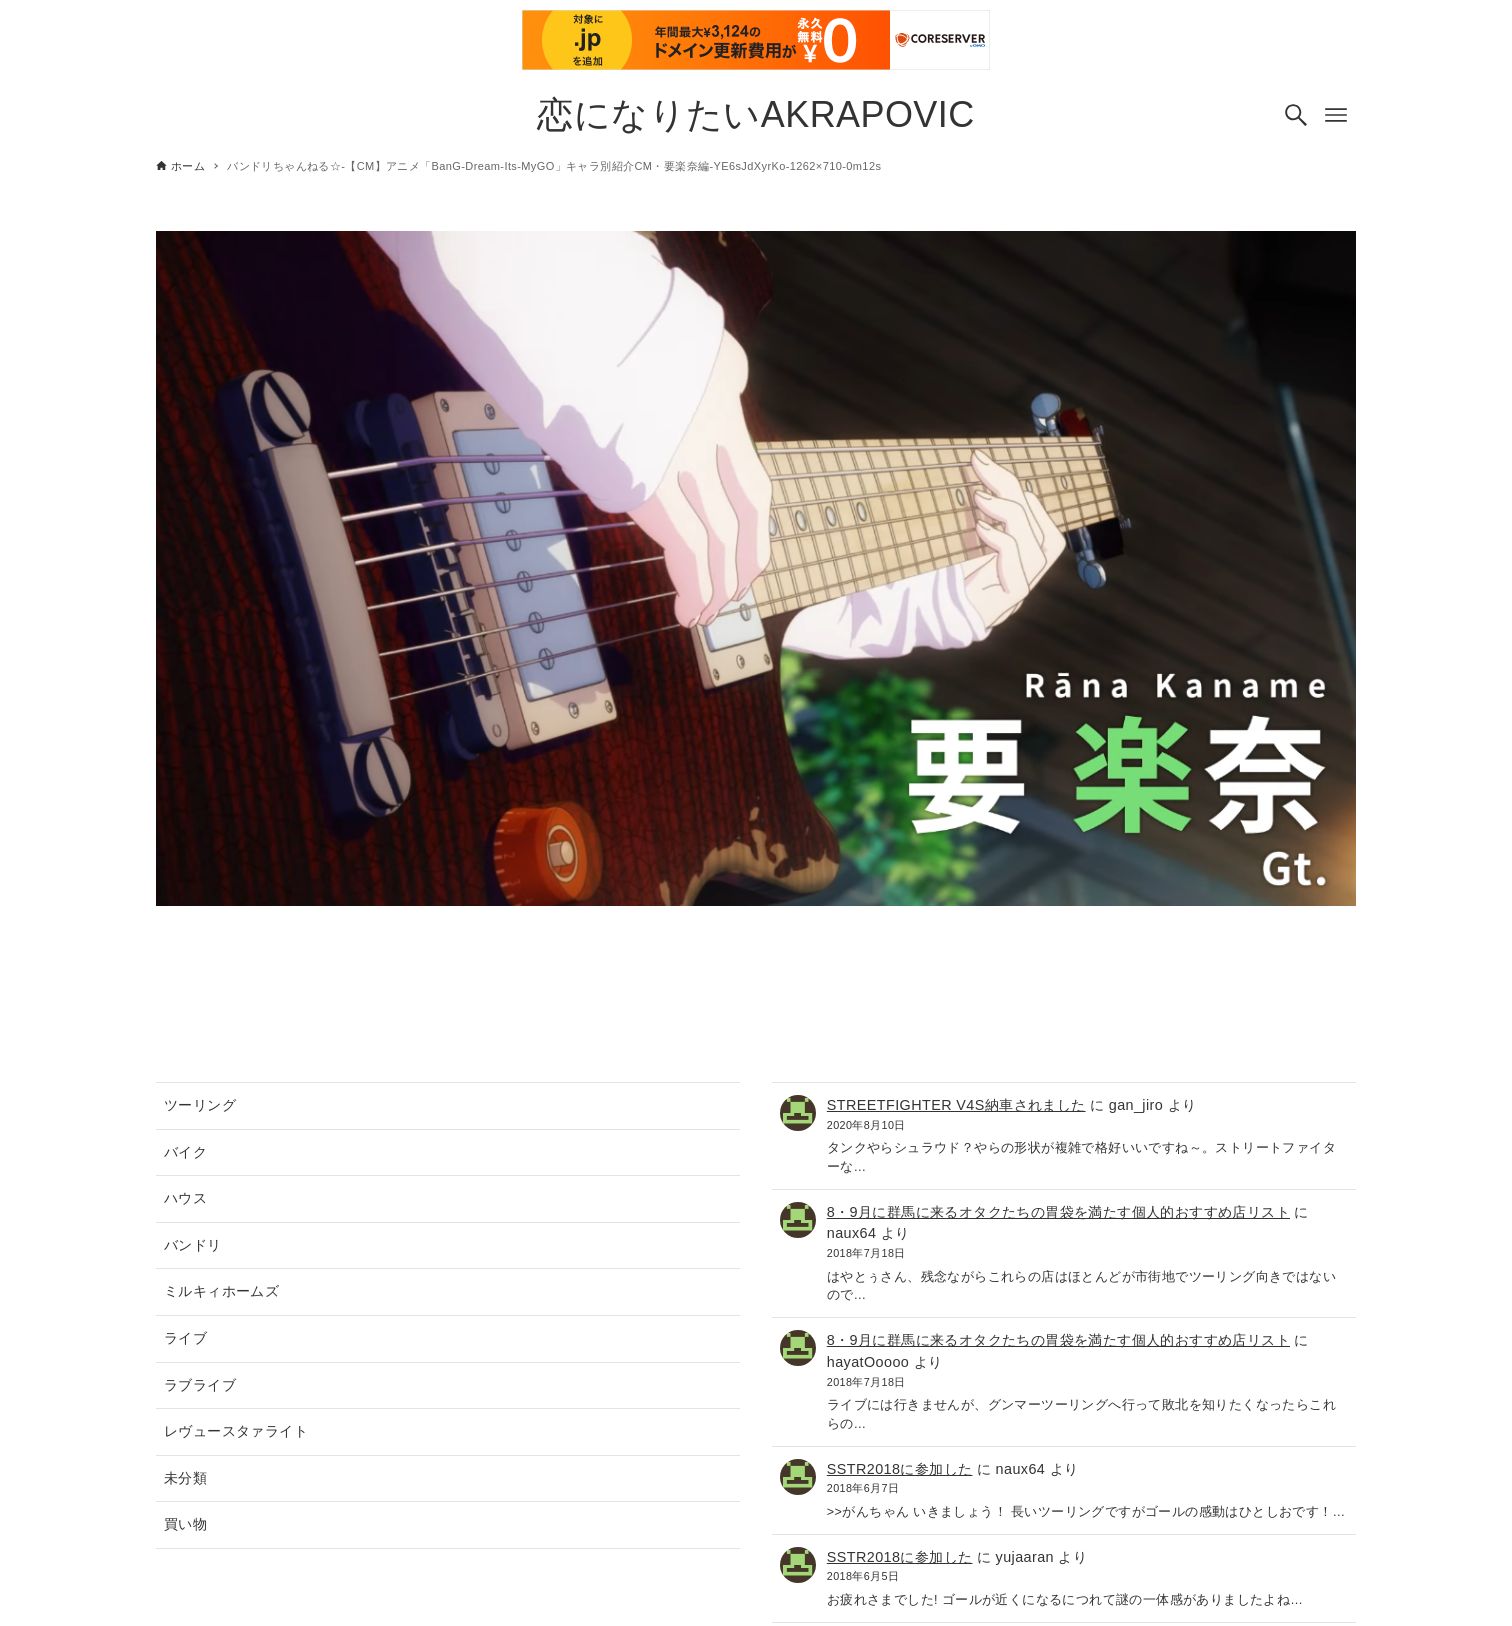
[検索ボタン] (1296, 115)
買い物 (185, 1524)
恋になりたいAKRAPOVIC (755, 114)
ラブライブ (200, 1385)
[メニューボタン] (1336, 115)
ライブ (185, 1338)
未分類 (185, 1478)
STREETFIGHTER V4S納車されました (956, 1105)
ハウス (185, 1198)
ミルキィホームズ (221, 1291)
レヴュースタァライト (236, 1431)
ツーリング (200, 1105)
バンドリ (193, 1245)
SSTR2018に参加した (900, 1469)
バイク (185, 1152)
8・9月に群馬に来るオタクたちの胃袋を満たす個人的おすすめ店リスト (1058, 1212)
